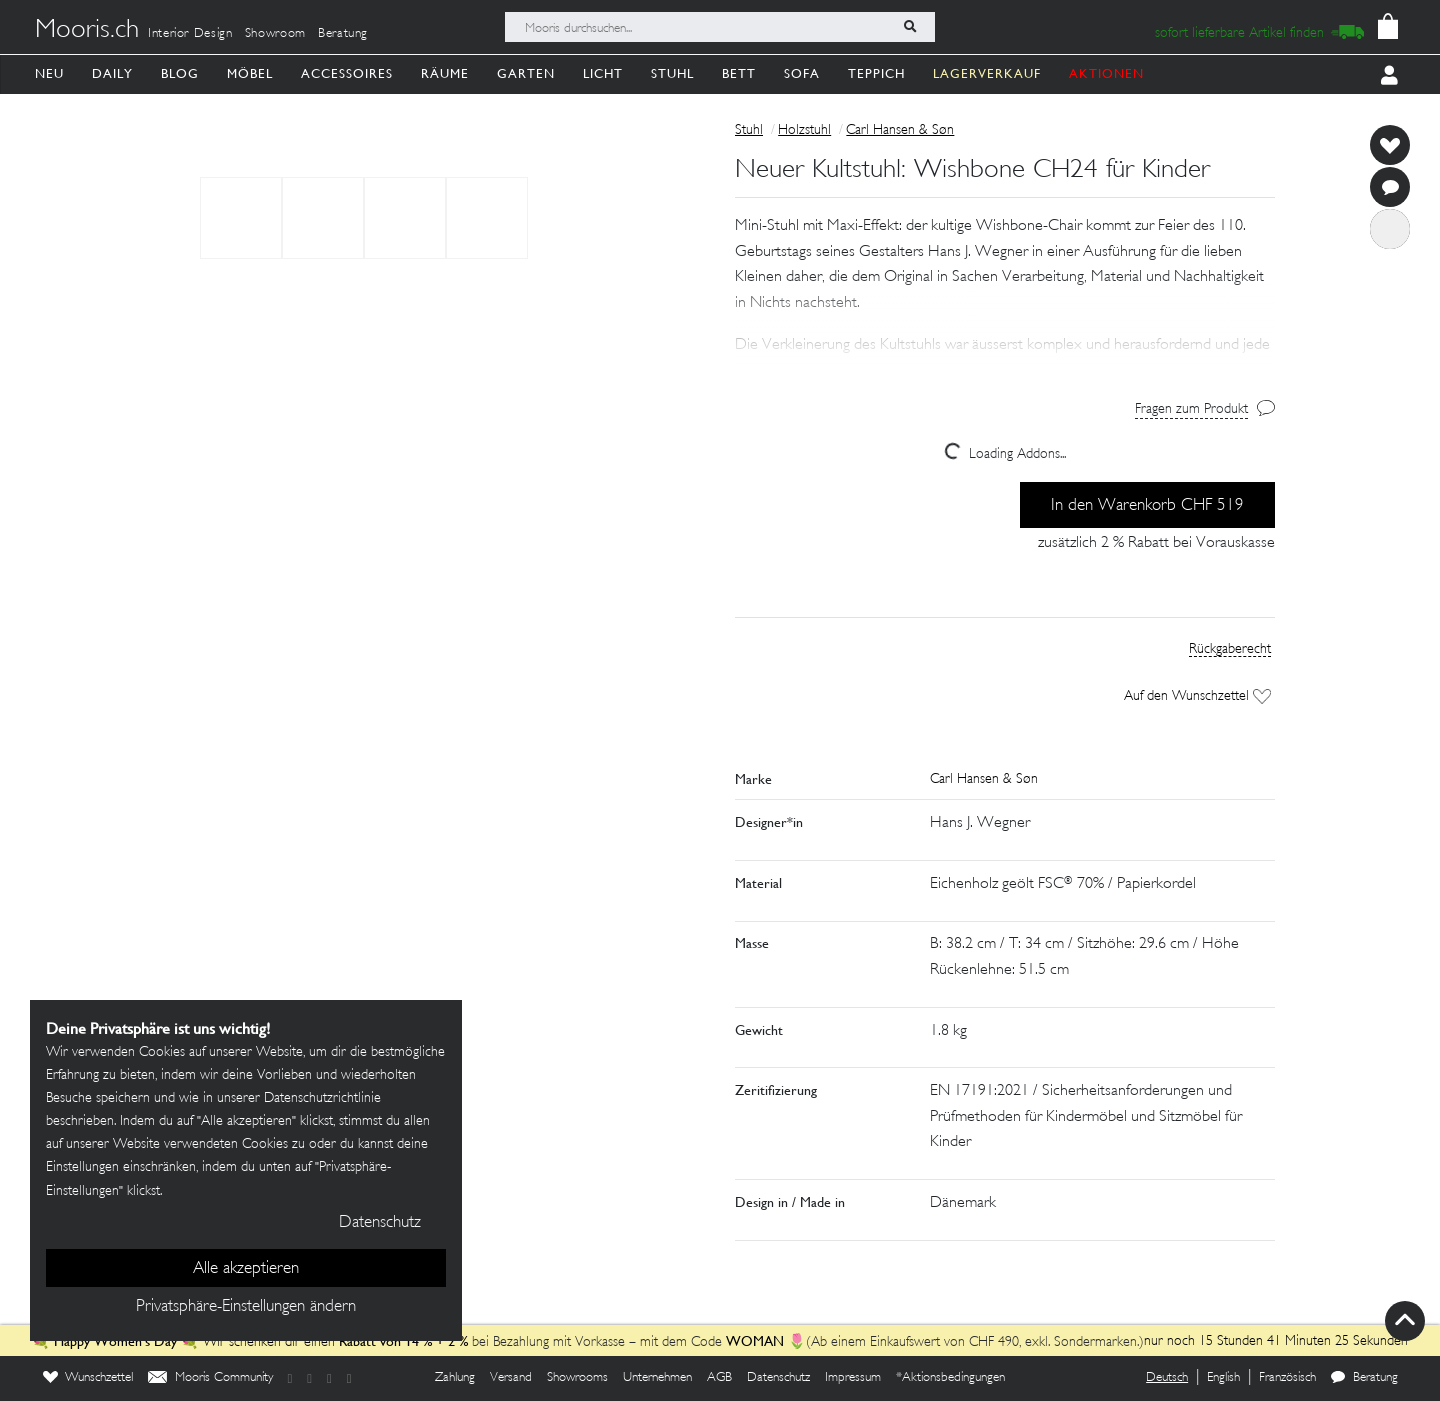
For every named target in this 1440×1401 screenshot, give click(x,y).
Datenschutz (778, 1378)
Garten (526, 73)
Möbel (250, 73)
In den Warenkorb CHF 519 (1147, 506)
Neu (49, 73)
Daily (112, 73)
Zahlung (455, 1378)
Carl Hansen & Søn (900, 130)
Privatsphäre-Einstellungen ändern (246, 1307)
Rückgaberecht (1230, 649)
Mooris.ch (87, 31)
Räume (445, 73)
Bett (739, 73)
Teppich (876, 73)
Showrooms (577, 1378)
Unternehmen (657, 1378)
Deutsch (1167, 1378)
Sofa (802, 73)
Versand (511, 1378)
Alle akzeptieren (246, 1269)
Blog (180, 73)
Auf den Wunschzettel (1197, 696)
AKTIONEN (1106, 73)
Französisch (1287, 1378)
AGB (719, 1378)
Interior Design (190, 34)
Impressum (853, 1378)
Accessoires (347, 73)
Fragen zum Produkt (1191, 409)
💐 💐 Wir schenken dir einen (185, 1342)
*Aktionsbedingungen (950, 1378)
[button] (1005, 319)
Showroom (275, 34)
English (1223, 1378)
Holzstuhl (804, 130)
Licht (603, 73)
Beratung (343, 34)
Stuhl (672, 73)
